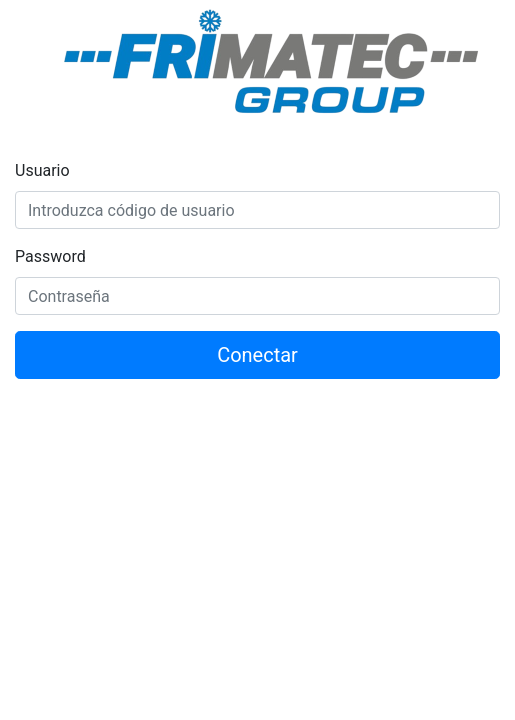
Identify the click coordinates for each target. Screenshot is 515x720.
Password (50, 256)
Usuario (42, 170)
